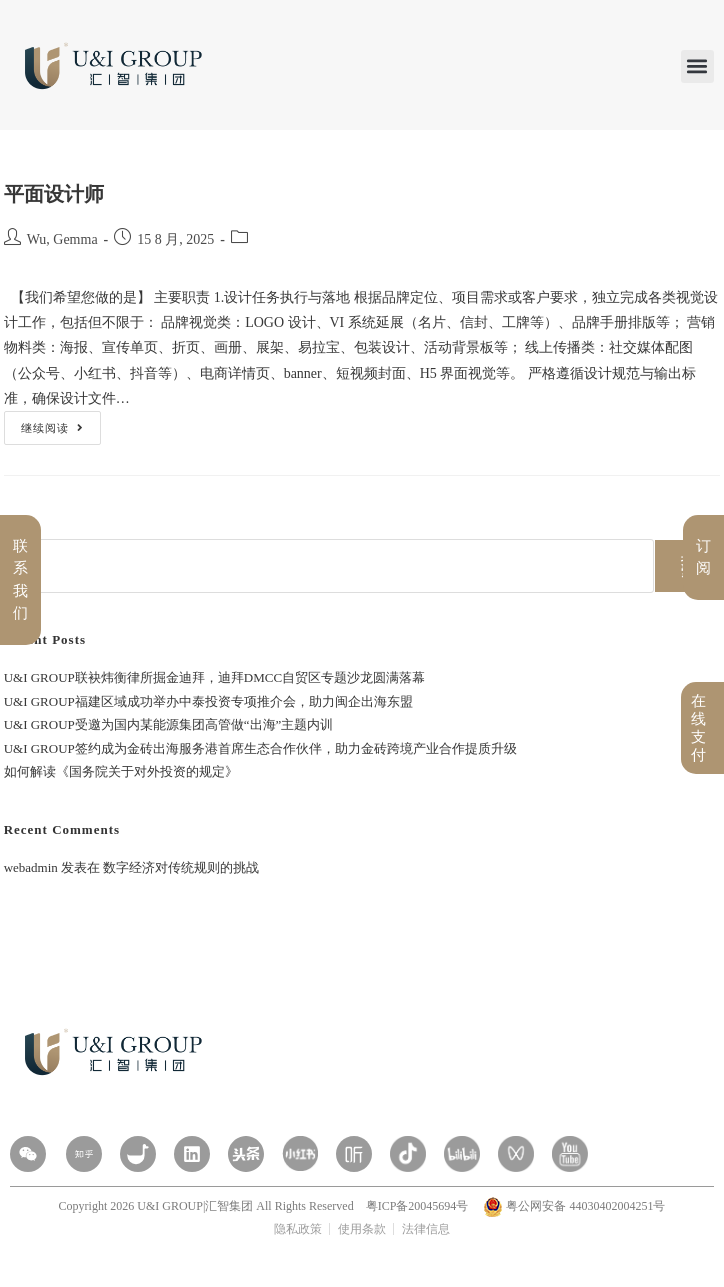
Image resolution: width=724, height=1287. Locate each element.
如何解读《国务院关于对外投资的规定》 (121, 771)
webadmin (31, 867)
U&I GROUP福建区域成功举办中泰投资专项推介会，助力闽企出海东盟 (208, 701)
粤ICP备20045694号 (419, 1206)
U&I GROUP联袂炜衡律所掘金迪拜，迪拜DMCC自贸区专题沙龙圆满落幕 (214, 677)
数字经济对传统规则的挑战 (181, 867)
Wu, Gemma (62, 239)
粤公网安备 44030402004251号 (574, 1206)
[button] (697, 66)
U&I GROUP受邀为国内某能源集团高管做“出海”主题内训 (169, 724)
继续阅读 (52, 422)
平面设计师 (54, 194)
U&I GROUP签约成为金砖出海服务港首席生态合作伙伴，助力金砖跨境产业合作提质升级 (260, 748)
